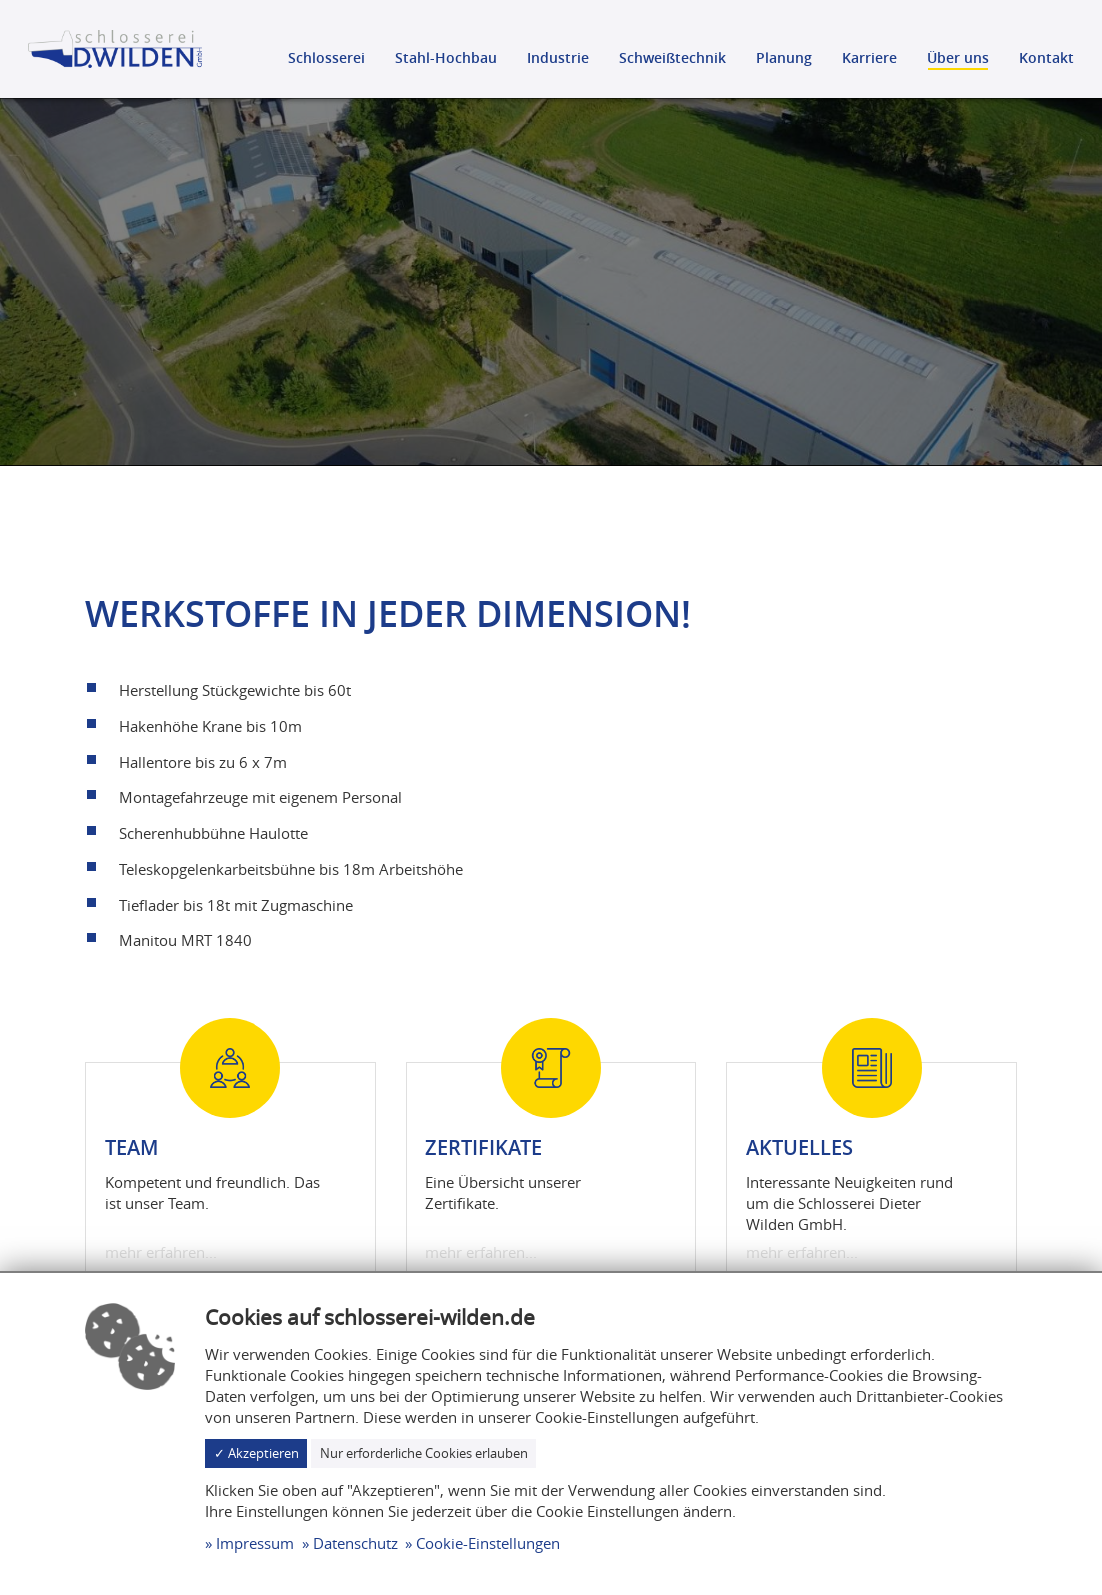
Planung (784, 58)
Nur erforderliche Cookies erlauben (424, 1453)
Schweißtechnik (672, 58)
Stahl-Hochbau (446, 58)
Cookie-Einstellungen (488, 1543)
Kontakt (1046, 58)
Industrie (558, 58)
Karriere (869, 58)
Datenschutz (355, 1543)
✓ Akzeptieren (256, 1453)
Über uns (958, 58)
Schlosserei (326, 58)
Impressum (255, 1543)
